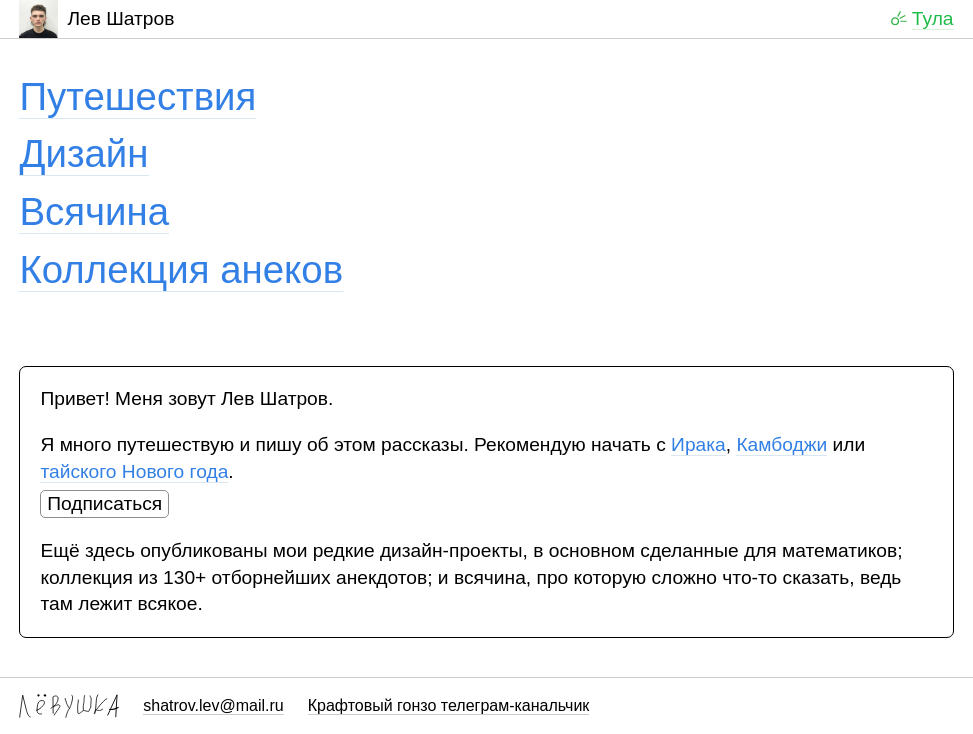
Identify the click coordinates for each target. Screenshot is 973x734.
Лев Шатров (96, 19)
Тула (933, 18)
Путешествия (137, 96)
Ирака (698, 444)
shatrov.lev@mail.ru (213, 706)
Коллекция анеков (181, 269)
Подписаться (104, 503)
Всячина (94, 211)
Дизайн (83, 153)
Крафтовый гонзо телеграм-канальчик (449, 706)
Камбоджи (781, 444)
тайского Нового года (134, 471)
